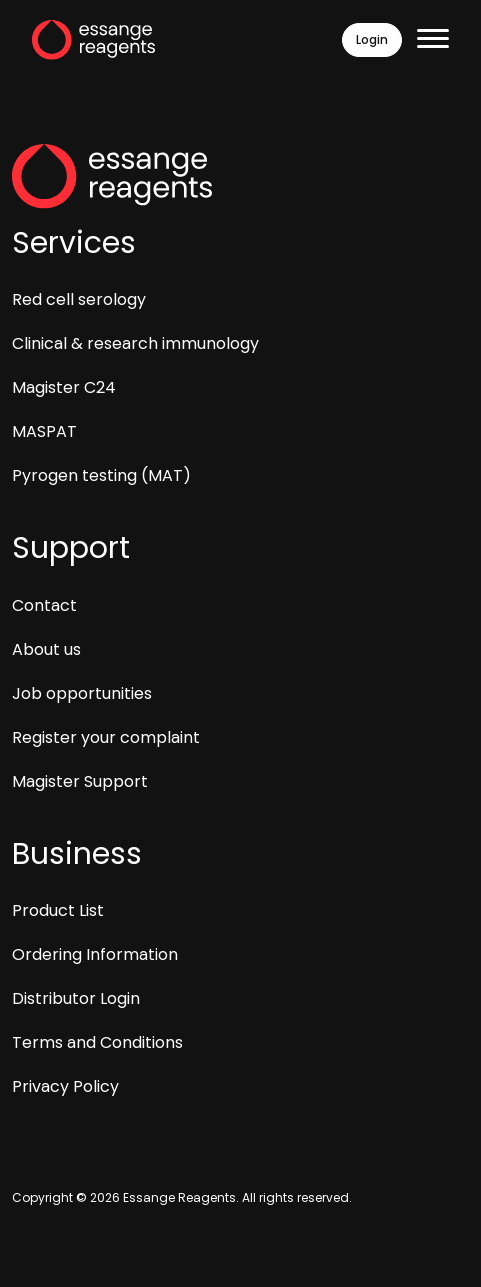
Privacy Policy (65, 1086)
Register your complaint (106, 737)
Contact (44, 605)
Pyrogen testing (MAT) (101, 475)
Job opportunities (82, 693)
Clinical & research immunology (135, 343)
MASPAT (44, 431)
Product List (58, 910)
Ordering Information (95, 954)
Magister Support (80, 781)
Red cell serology (79, 299)
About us (46, 649)
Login (372, 40)
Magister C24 (64, 387)
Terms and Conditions (97, 1042)
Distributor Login (76, 998)
